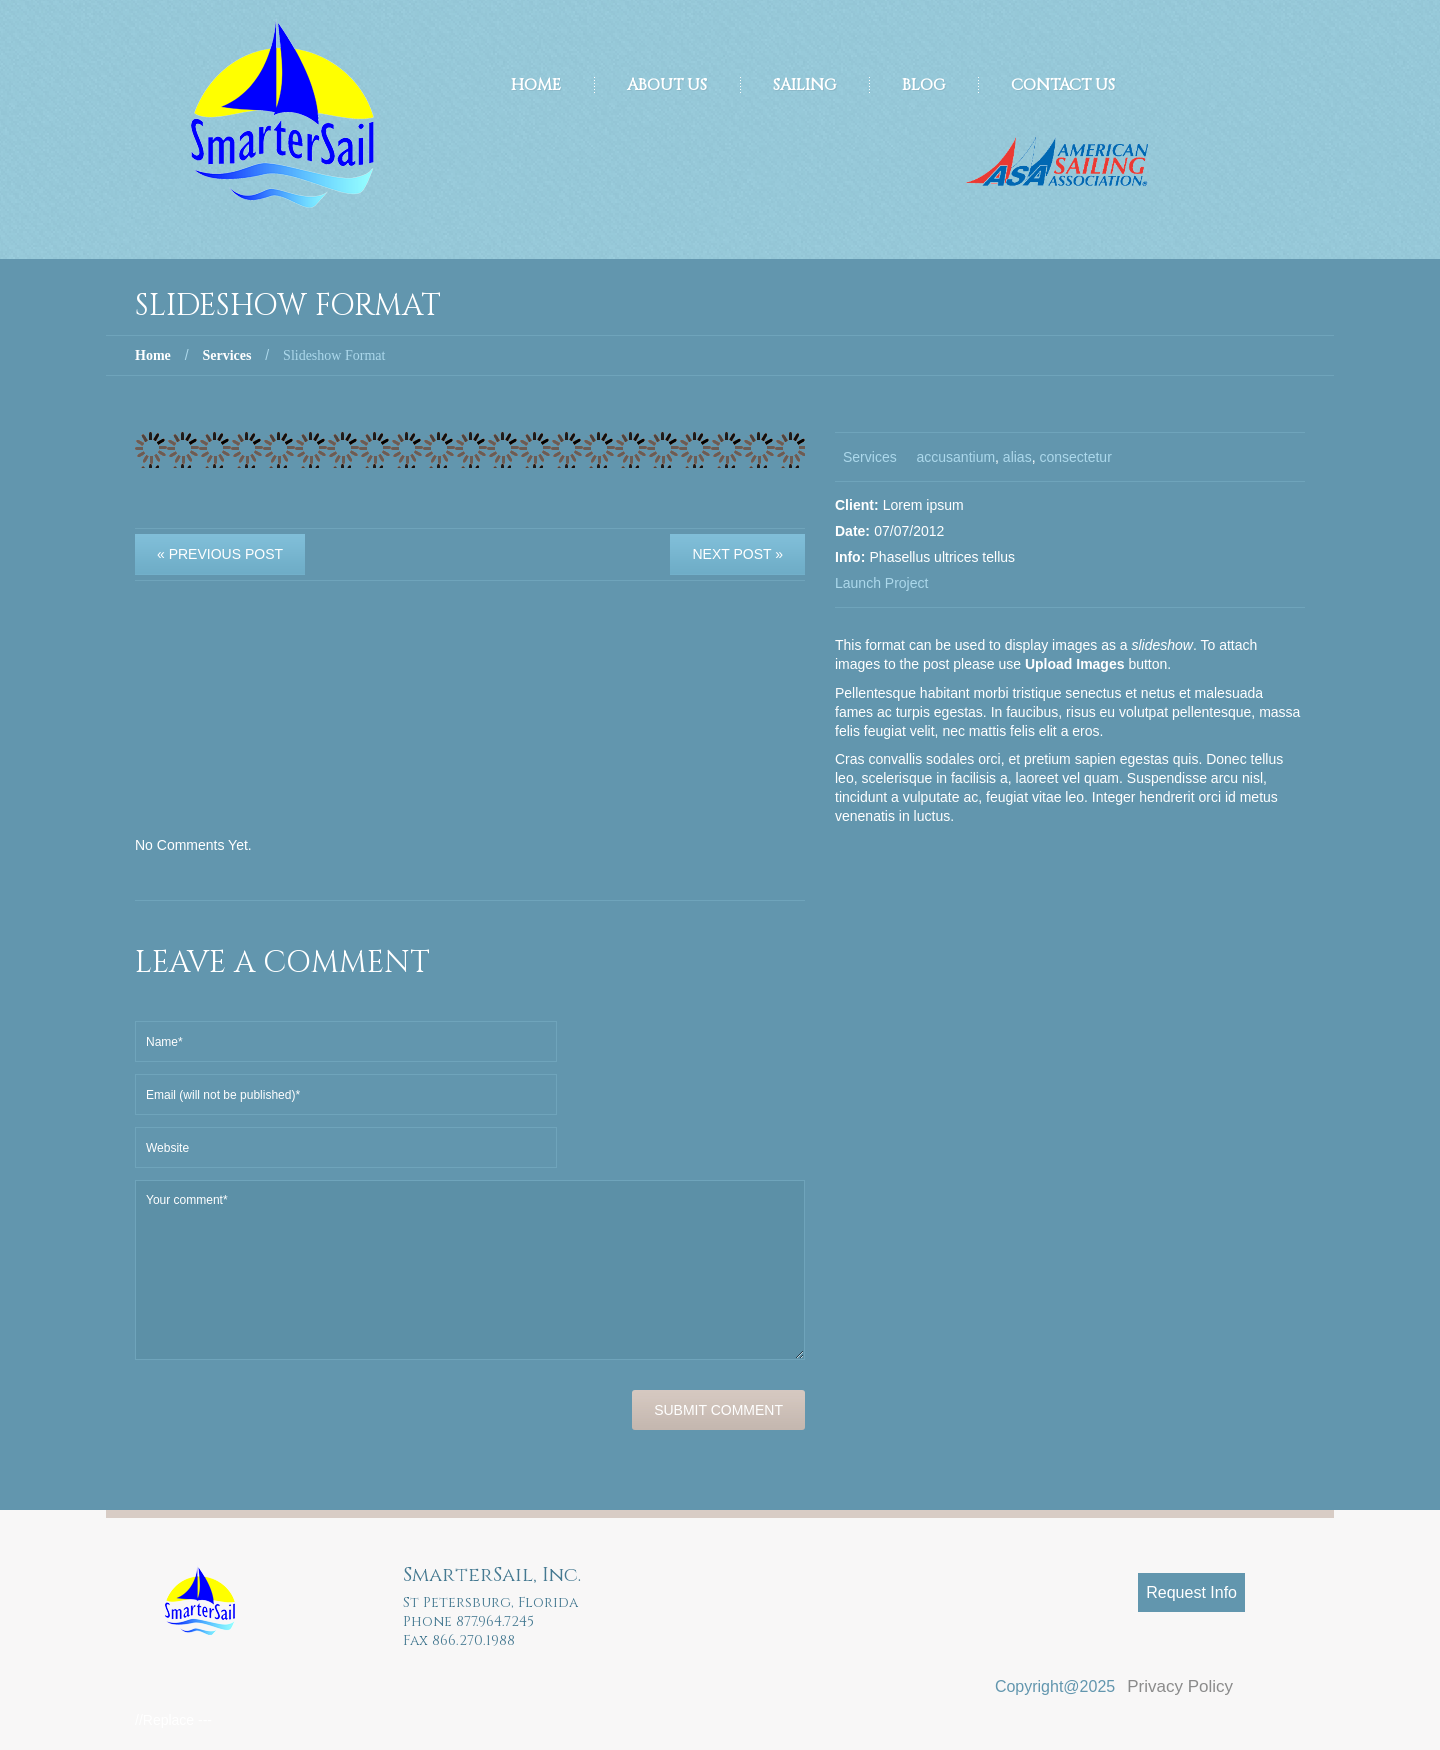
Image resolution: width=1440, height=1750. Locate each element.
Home (536, 85)
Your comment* (470, 1270)
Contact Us (1063, 85)
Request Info (1191, 1592)
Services (226, 355)
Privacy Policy (1180, 1686)
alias (1017, 457)
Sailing (804, 85)
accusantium (955, 457)
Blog (923, 85)
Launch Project (881, 583)
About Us (667, 85)
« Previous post (220, 554)
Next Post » (737, 554)
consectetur (1075, 457)
